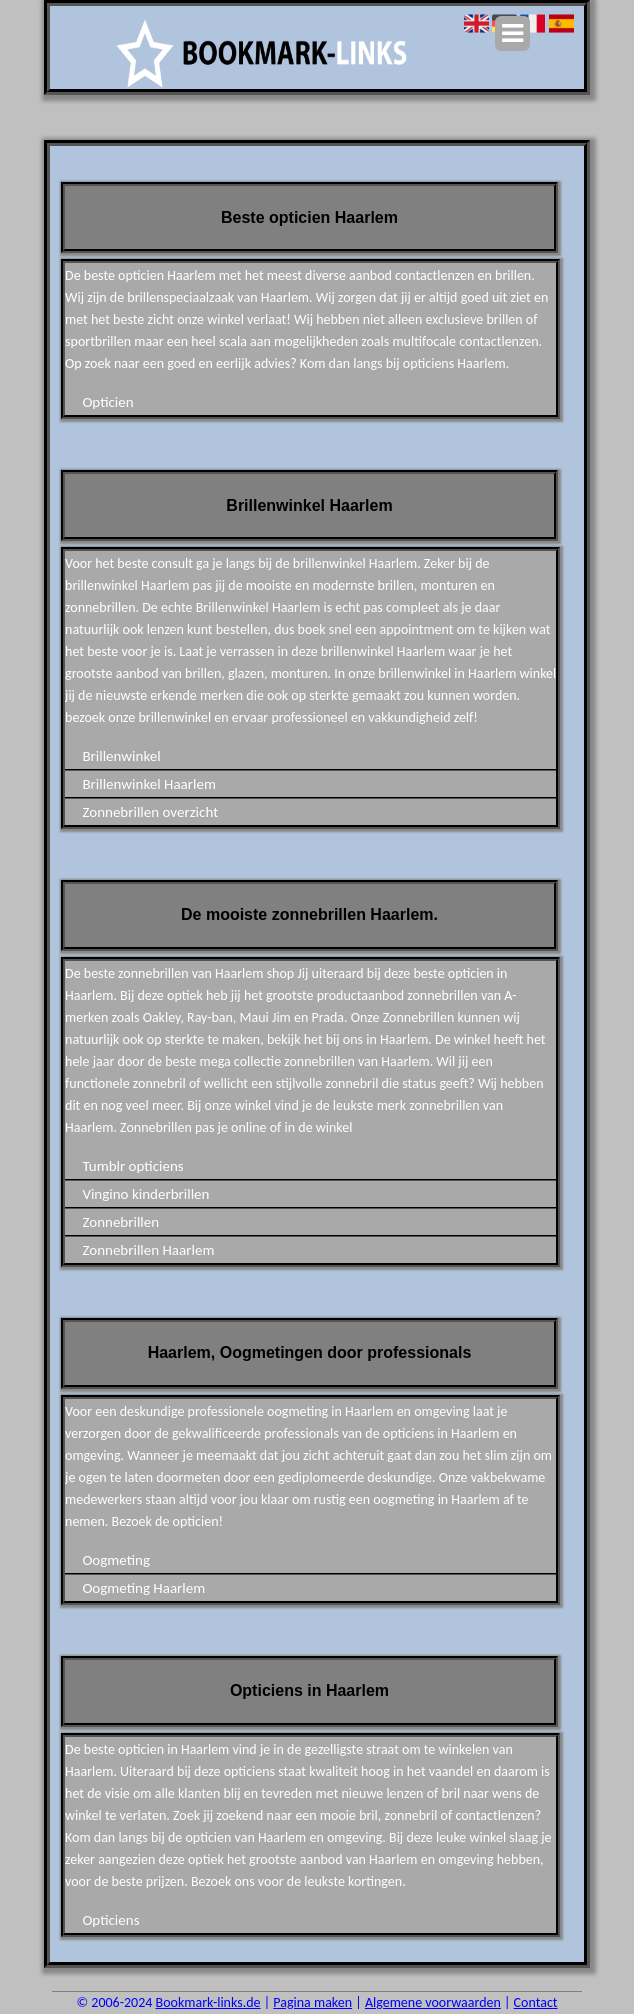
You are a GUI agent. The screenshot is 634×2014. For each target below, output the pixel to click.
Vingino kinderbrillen (145, 1194)
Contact (536, 2002)
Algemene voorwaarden (433, 2002)
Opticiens (110, 1920)
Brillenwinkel (121, 756)
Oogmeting (116, 1560)
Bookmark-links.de (208, 2002)
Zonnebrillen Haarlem (148, 1250)
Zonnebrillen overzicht (150, 812)
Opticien (107, 402)
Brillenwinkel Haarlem (148, 784)
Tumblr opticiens (132, 1166)
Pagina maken (312, 2002)
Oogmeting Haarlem (143, 1588)
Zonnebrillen (120, 1222)
